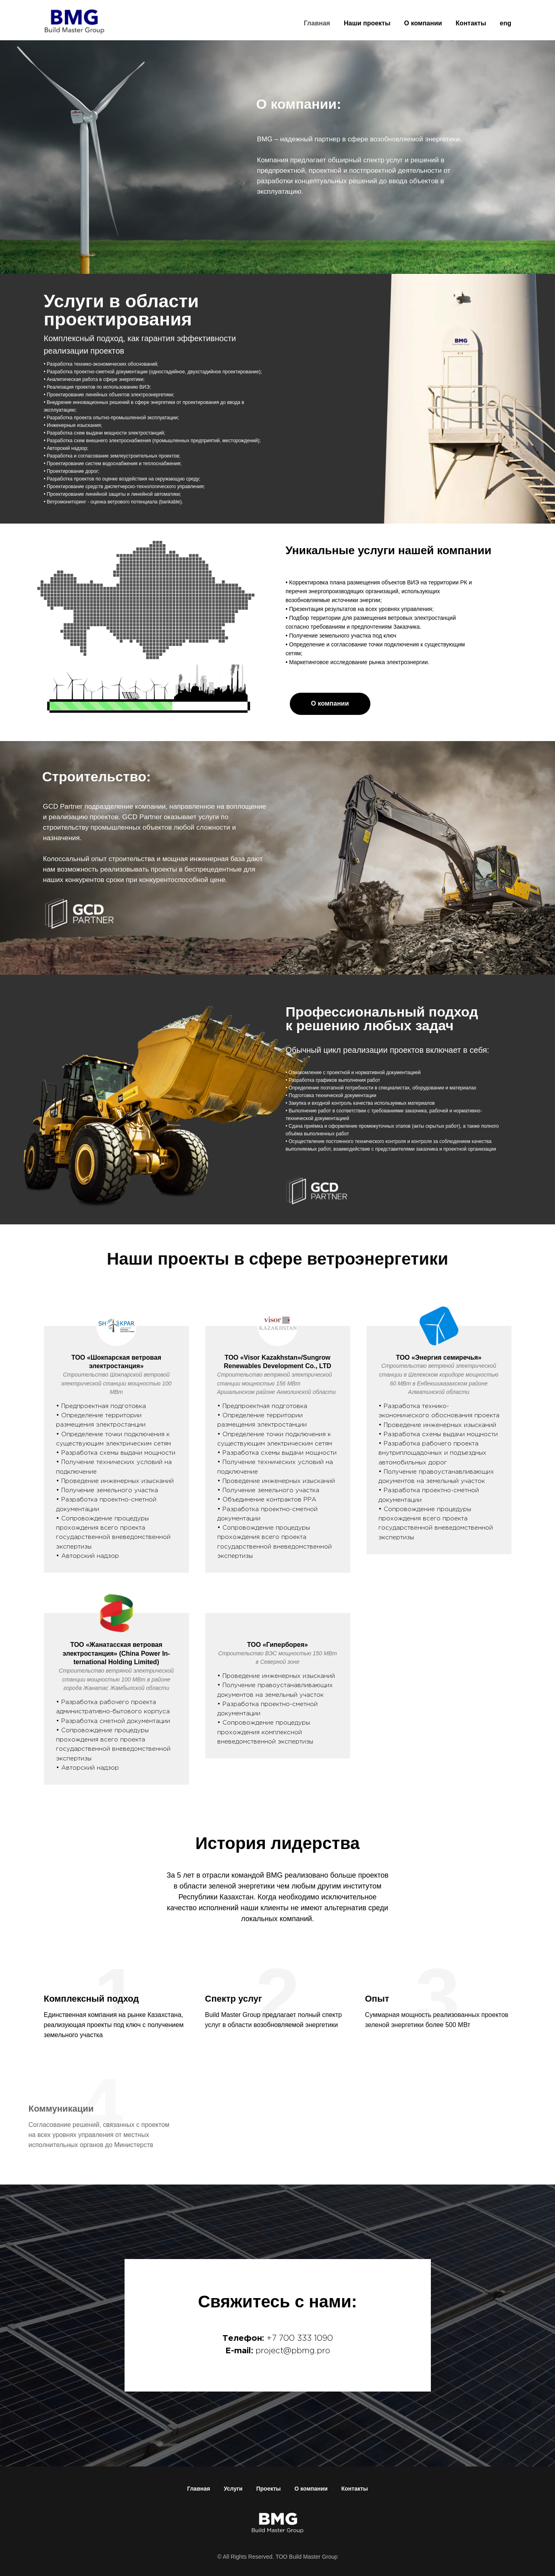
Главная (317, 23)
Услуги (233, 2488)
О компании (423, 23)
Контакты (471, 23)
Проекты (268, 2488)
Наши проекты (367, 23)
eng (505, 23)
